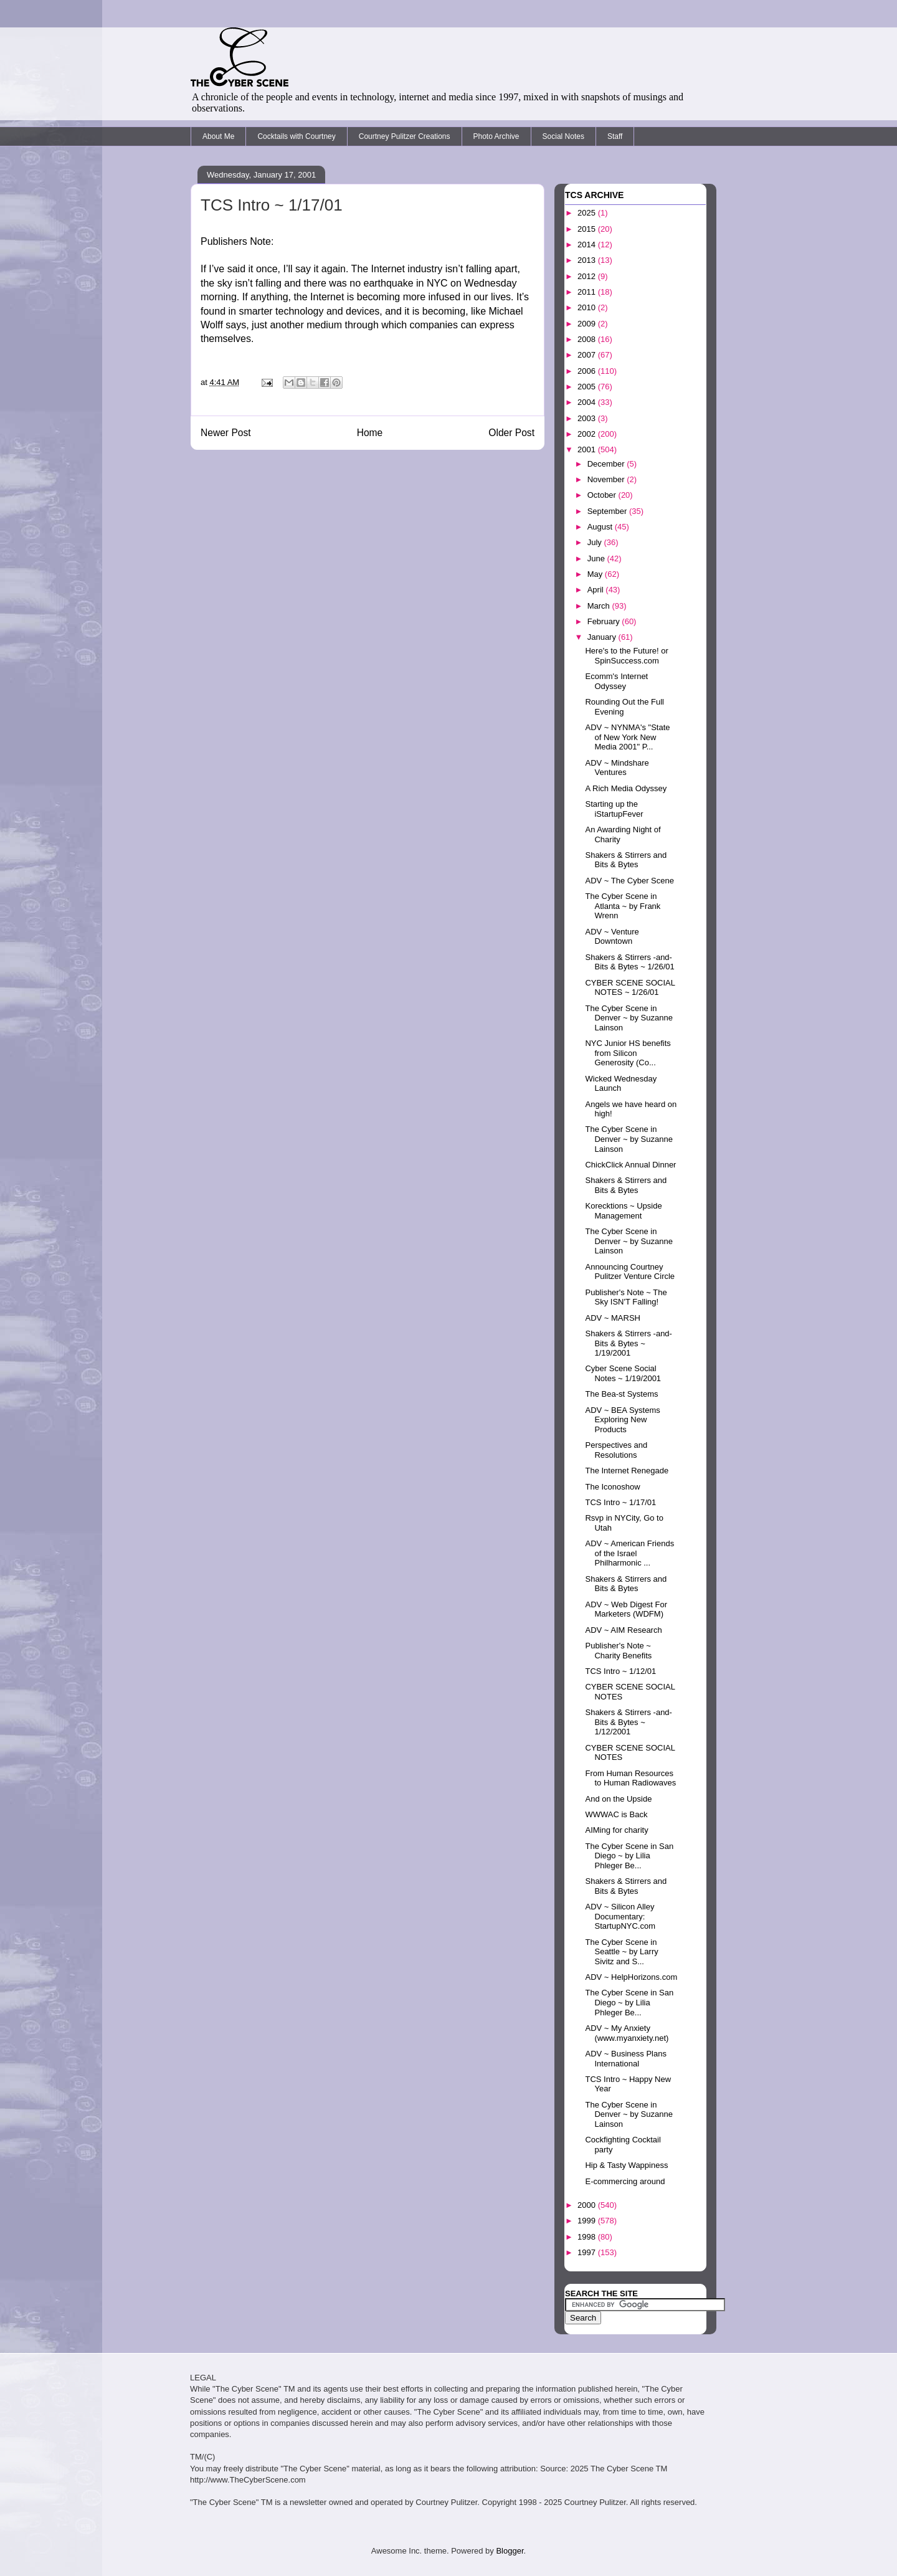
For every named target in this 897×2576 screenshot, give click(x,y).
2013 (587, 260)
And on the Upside (618, 1799)
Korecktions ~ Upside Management (623, 1210)
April (596, 589)
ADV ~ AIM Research (623, 1630)
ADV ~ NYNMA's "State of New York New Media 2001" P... (627, 737)
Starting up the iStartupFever (614, 809)
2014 (587, 244)
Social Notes (563, 136)
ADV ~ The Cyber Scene (629, 880)
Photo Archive (496, 136)
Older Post (511, 432)
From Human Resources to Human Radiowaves (630, 1778)
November (607, 479)
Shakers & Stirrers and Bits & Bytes (626, 860)
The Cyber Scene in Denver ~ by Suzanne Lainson (628, 1018)
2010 (587, 307)
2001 (587, 449)
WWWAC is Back (616, 1814)
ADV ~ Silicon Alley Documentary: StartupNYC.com (620, 1916)
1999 (587, 2220)
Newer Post (226, 432)
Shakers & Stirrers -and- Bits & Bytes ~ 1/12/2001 (628, 1722)
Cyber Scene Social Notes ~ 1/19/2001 (623, 1373)
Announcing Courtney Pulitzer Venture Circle (630, 1271)
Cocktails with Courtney (296, 136)
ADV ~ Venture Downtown (611, 936)
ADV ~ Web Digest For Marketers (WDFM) (626, 1609)
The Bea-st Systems (621, 1394)
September (608, 511)
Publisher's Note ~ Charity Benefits (618, 1650)
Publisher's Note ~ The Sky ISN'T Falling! (626, 1297)
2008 (587, 339)
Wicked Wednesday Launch (621, 1083)
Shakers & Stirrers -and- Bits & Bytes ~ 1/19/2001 (628, 1343)
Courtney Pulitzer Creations (404, 136)
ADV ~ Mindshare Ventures (616, 767)
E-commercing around (625, 2181)
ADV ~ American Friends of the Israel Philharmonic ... (629, 1553)
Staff (614, 136)
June (597, 558)
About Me (218, 136)
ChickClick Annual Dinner (630, 1164)
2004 (587, 402)
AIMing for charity (616, 1830)
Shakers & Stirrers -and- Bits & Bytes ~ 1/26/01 (629, 962)
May (596, 574)
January (603, 637)
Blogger (509, 2550)
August (601, 526)
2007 (587, 354)
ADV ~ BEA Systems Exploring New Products (622, 1419)
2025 (587, 212)
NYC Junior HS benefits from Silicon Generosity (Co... (627, 1052)
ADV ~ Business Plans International (625, 2058)
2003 (587, 418)
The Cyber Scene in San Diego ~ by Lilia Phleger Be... (629, 1856)
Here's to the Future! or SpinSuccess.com (626, 655)
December (607, 463)
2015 (587, 229)
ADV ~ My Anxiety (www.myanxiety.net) (626, 2033)
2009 (587, 323)
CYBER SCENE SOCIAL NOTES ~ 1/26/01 (630, 987)
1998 (587, 2236)
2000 (587, 2205)
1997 (587, 2252)
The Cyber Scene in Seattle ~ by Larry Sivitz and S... (621, 1951)
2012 (587, 276)
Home (370, 432)
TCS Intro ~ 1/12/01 (620, 1671)
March (599, 606)
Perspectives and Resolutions (616, 1450)
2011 (587, 292)
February (604, 621)
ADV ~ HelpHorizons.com (631, 1977)
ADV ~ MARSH (612, 1318)
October (603, 495)
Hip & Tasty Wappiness (626, 2165)
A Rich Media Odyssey (626, 788)
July (595, 542)
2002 (587, 434)
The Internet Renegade (626, 1470)
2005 (587, 386)
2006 (587, 371)
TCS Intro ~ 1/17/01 (620, 1502)
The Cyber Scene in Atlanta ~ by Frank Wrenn (622, 905)
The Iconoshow (612, 1486)
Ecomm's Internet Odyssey (616, 681)
